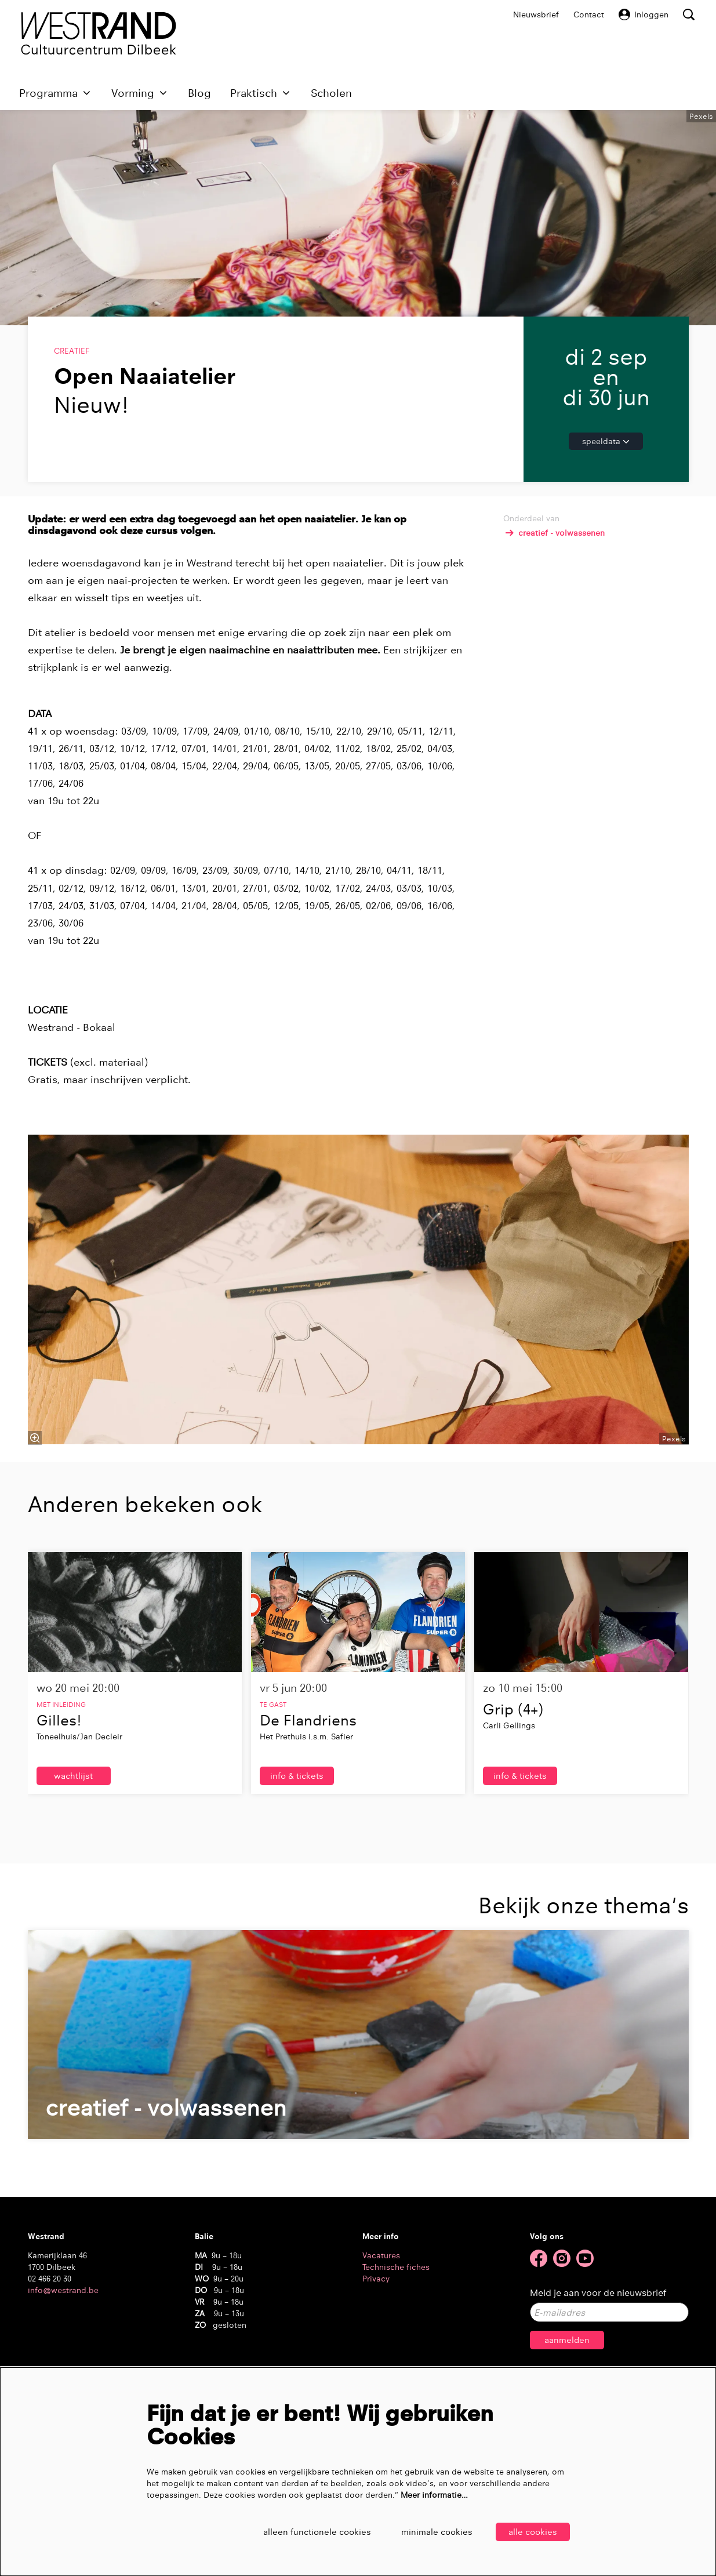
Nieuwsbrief (536, 14)
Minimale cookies (433, 2531)
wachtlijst (73, 1874)
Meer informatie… (434, 2494)
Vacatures (381, 2354)
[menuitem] (199, 92)
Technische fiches (396, 2365)
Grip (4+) (513, 1806)
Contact (588, 14)
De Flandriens (308, 1817)
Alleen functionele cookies (304, 2531)
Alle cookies (532, 2531)
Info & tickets (296, 1874)
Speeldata (606, 539)
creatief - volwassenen (554, 631)
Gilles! (59, 1817)
